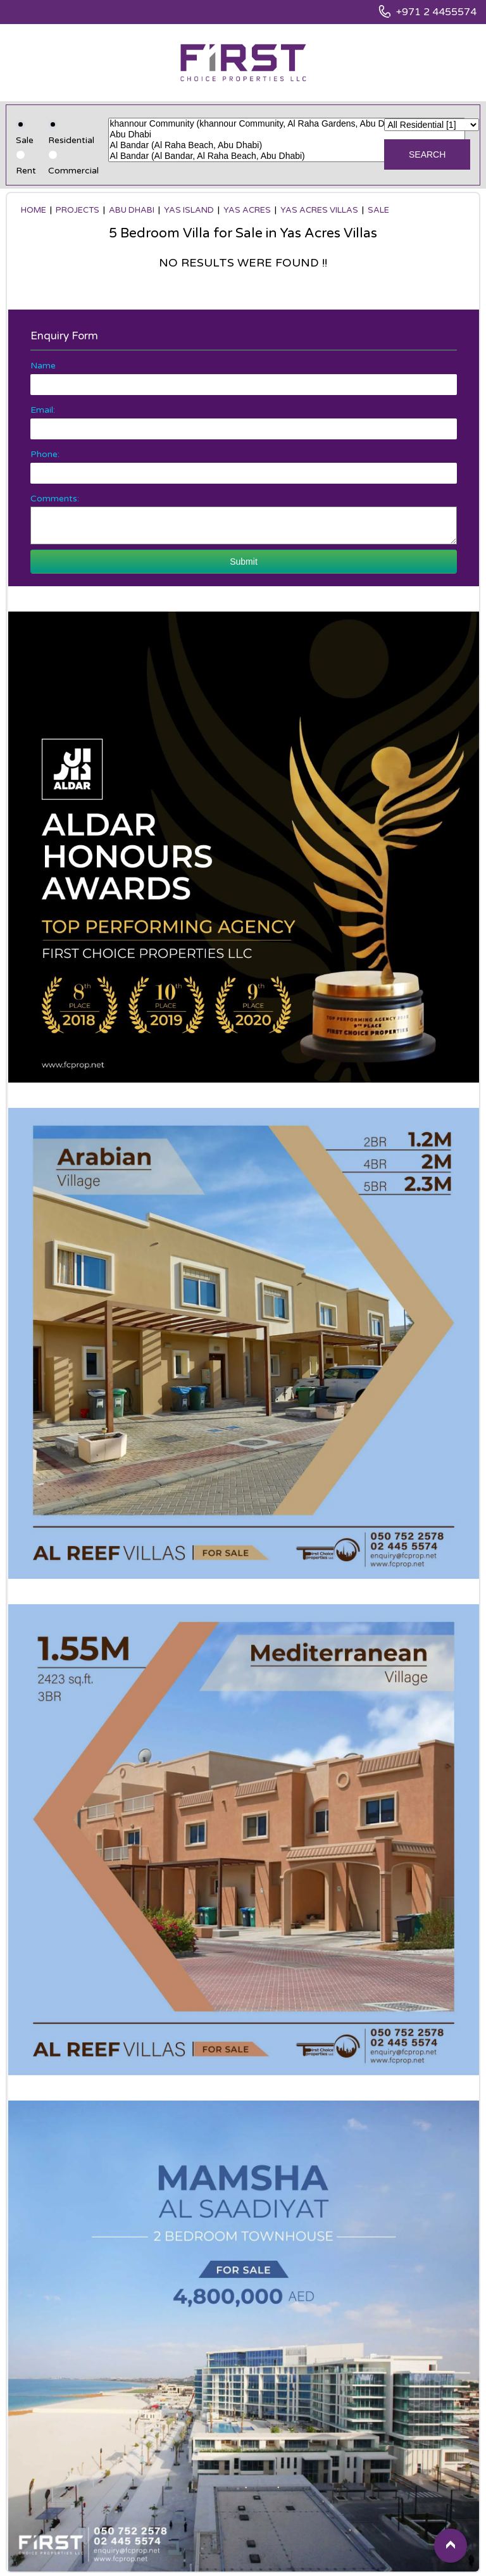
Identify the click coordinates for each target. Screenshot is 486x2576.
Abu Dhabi (287, 134)
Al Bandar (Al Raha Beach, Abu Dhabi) (287, 145)
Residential (71, 140)
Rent (26, 170)
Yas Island (189, 210)
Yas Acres (247, 210)
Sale (25, 140)
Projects (77, 210)
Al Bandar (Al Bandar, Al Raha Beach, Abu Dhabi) (287, 156)
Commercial (73, 170)
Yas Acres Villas (319, 210)
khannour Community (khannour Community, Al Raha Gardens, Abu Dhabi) (287, 123)
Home (33, 210)
